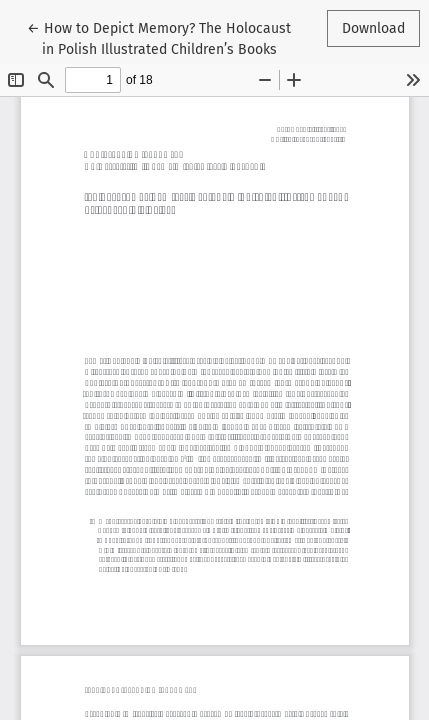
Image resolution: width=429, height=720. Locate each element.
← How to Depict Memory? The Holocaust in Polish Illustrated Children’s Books (159, 37)
